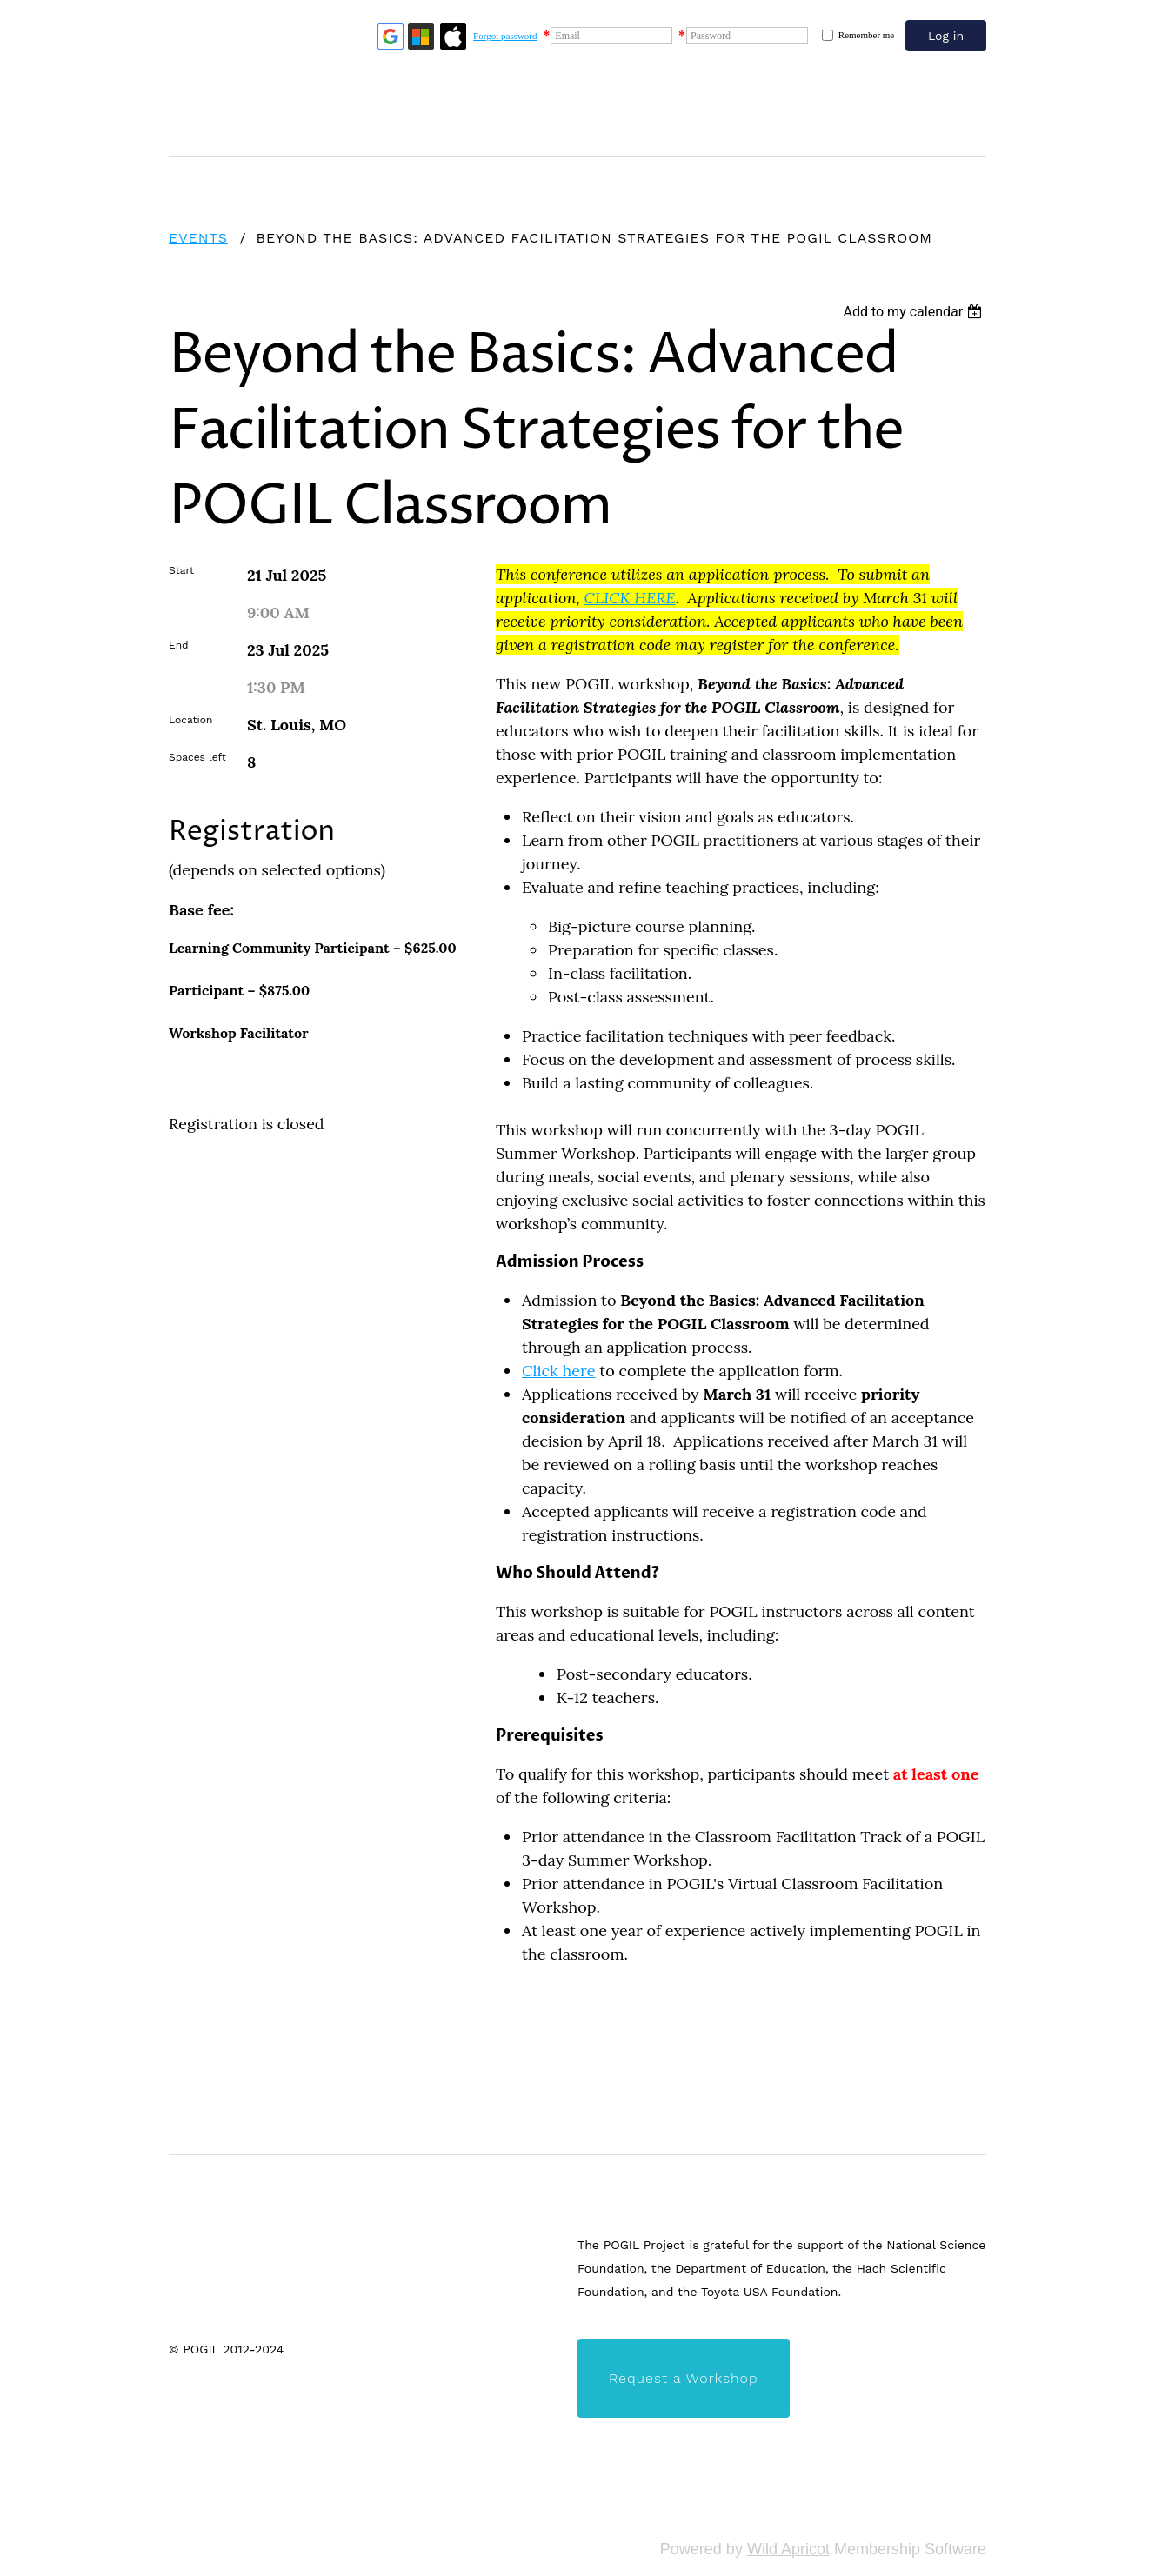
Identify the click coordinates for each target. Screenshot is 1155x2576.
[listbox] (914, 312)
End (179, 645)
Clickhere (558, 1371)
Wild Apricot (788, 2549)
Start (181, 570)
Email (567, 36)
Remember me (866, 35)
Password (711, 36)
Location (190, 720)
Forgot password (505, 35)
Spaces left (197, 757)
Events (198, 238)
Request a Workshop (683, 2378)
